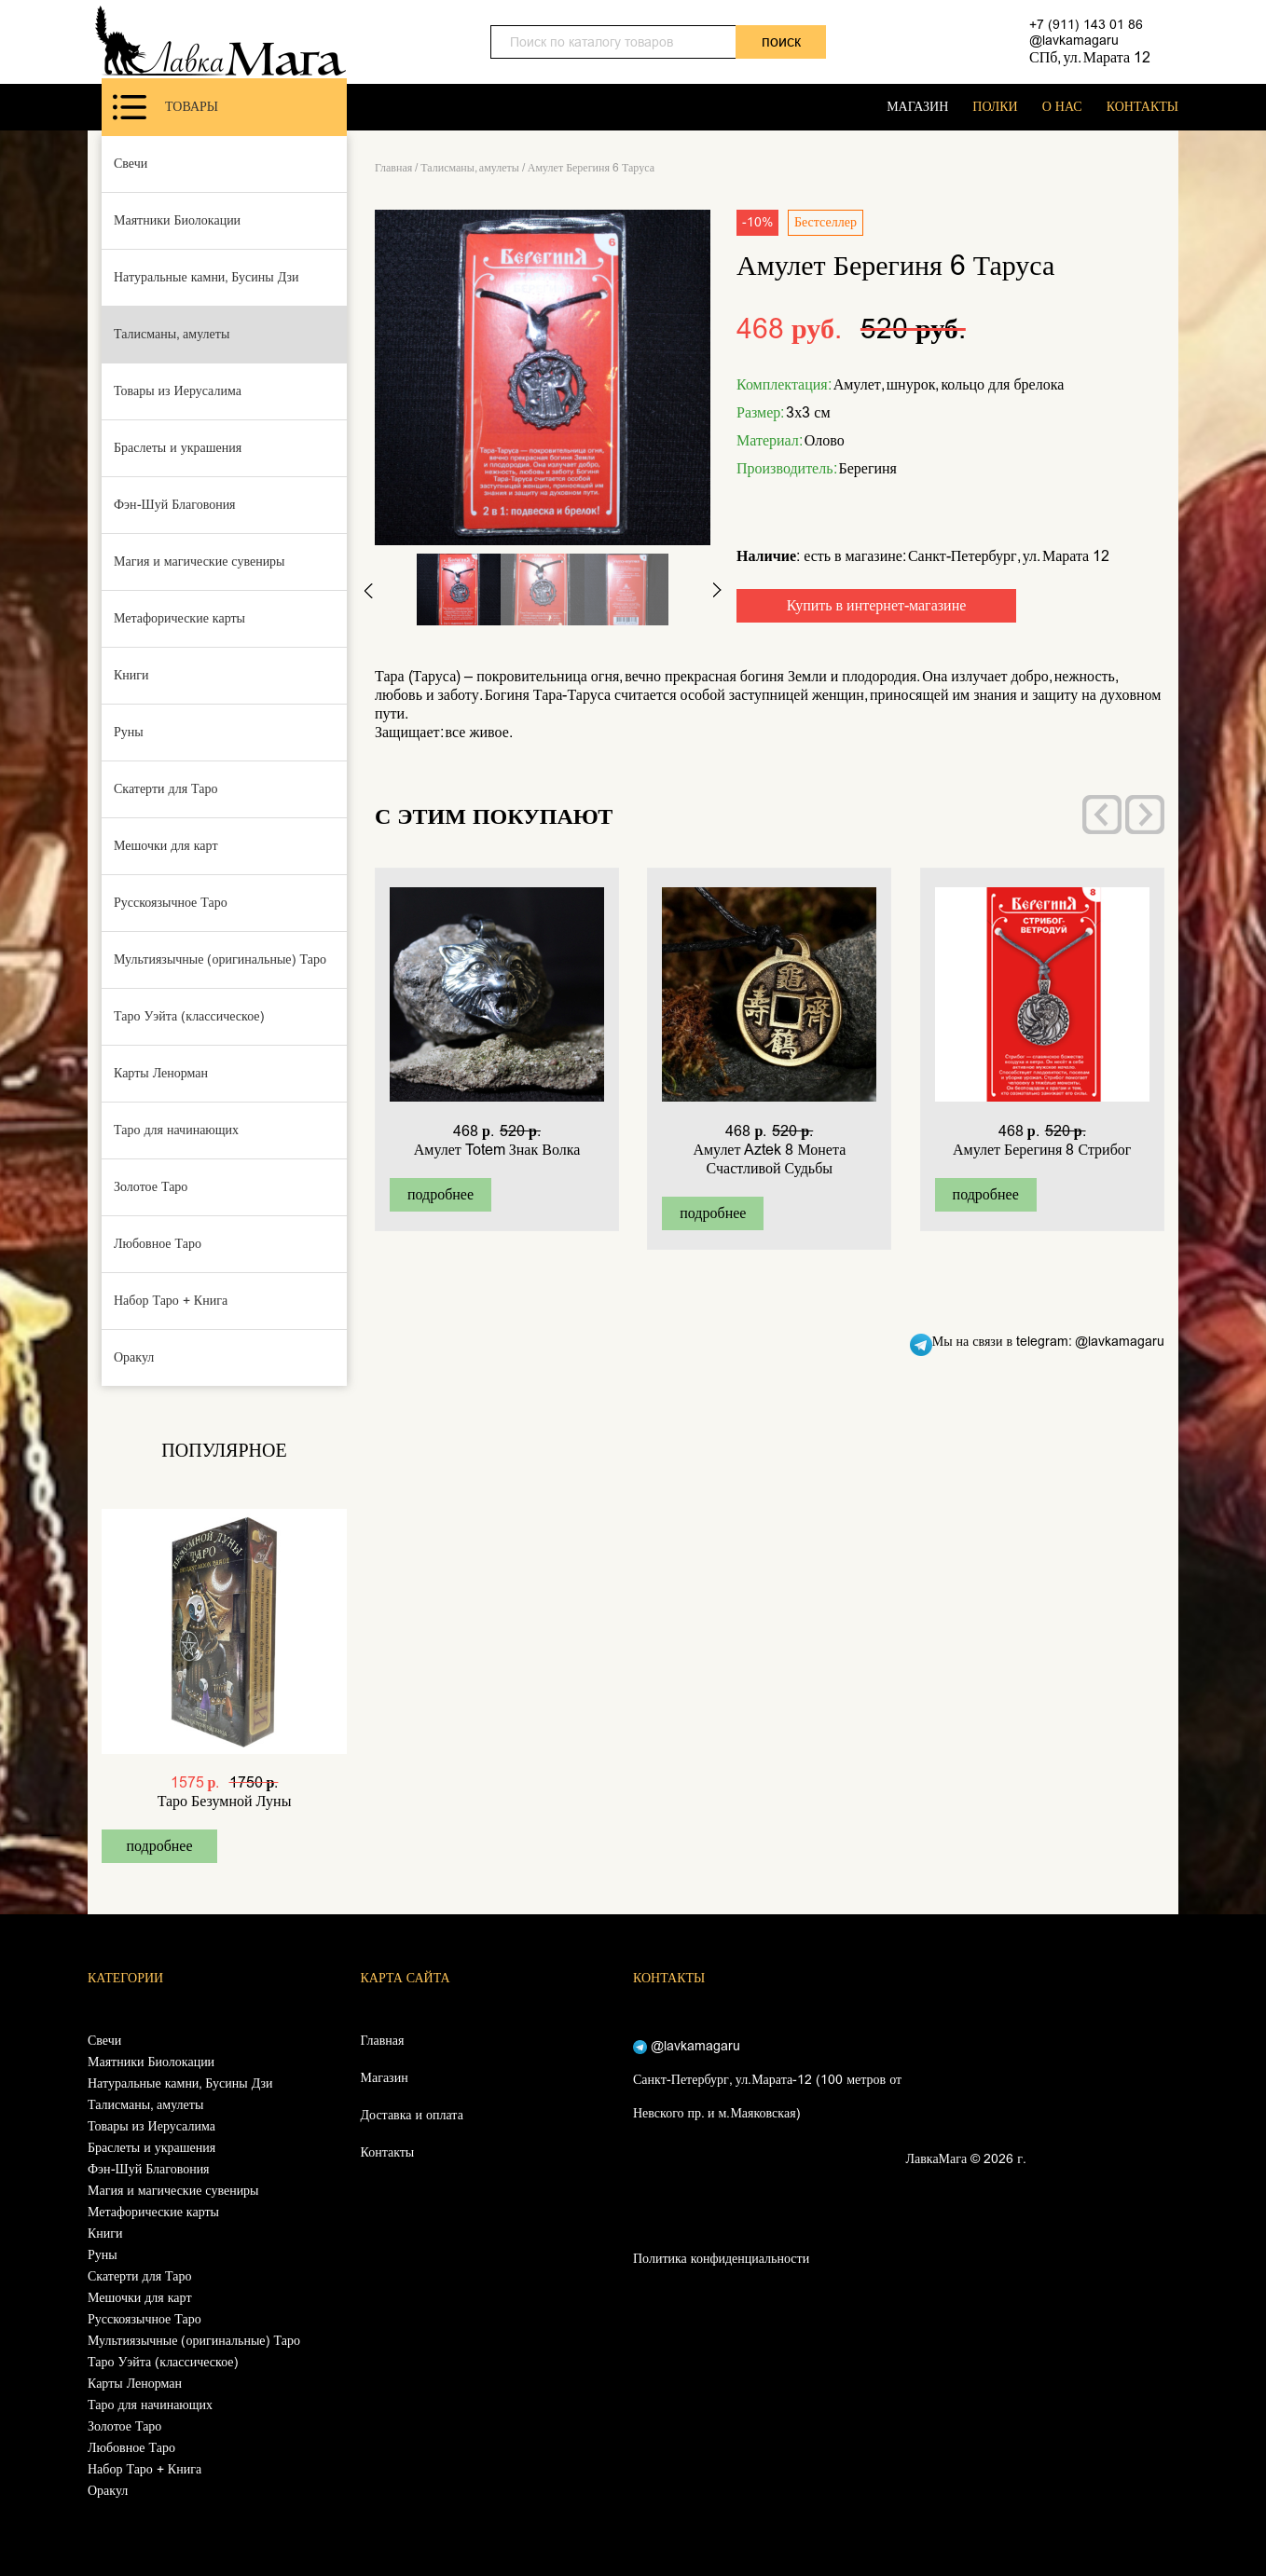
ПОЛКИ (994, 107)
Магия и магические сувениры (199, 561)
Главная (393, 167)
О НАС (1062, 107)
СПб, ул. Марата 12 (1089, 57)
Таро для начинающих (176, 1130)
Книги (131, 675)
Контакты (388, 2152)
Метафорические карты (179, 618)
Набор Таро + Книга (170, 1301)
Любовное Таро (157, 1244)
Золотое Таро (150, 1187)
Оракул (134, 1357)
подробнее (159, 1846)
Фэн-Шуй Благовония (175, 505)
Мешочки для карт (166, 846)
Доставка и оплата (412, 2115)
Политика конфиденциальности (721, 2259)
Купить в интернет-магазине (877, 605)
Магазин (384, 2078)
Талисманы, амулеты (171, 334)
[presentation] (1102, 814)
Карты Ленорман (161, 1073)
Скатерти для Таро (166, 789)
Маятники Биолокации (177, 220)
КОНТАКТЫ (1142, 107)
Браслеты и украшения (177, 448)
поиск (781, 41)
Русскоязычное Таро (170, 903)
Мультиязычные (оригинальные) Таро (220, 959)
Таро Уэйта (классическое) (189, 1016)
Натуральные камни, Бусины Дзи (206, 277)
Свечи (130, 163)
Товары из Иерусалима (177, 391)
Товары (165, 107)
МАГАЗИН (917, 107)
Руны (129, 732)
